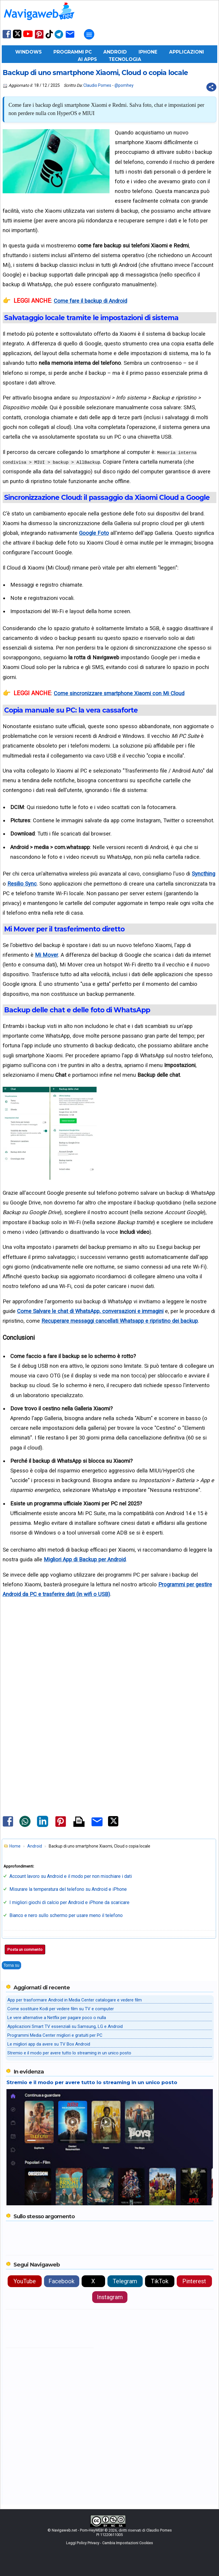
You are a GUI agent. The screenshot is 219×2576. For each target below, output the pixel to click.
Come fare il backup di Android (90, 301)
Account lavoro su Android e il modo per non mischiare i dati (70, 1876)
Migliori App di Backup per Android (85, 1559)
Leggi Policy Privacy (82, 2543)
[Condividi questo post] (211, 87)
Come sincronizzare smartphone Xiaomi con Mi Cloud (119, 693)
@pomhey (124, 85)
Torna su (11, 1965)
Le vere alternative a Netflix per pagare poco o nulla (56, 2017)
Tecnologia (125, 59)
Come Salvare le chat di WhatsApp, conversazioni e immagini (90, 1311)
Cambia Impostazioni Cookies (127, 2543)
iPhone (148, 52)
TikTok (160, 2281)
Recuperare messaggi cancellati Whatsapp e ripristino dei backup (119, 1321)
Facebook (61, 2281)
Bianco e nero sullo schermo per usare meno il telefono (66, 1915)
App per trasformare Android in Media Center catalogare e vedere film (74, 2000)
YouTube (25, 2281)
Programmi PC (72, 52)
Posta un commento (25, 1949)
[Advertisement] (109, 1674)
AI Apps (87, 59)
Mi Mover (46, 955)
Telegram (125, 2281)
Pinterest (194, 2281)
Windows (28, 52)
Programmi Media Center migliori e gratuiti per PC (54, 2035)
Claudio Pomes (97, 85)
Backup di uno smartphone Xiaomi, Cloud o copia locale (95, 73)
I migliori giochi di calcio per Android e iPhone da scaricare (69, 1902)
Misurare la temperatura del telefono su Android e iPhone (68, 1889)
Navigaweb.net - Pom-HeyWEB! (78, 2530)
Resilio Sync (22, 884)
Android (115, 52)
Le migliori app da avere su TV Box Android (48, 2044)
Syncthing (203, 874)
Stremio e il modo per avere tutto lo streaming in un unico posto (69, 2053)
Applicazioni (186, 52)
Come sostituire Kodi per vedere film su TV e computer (60, 2008)
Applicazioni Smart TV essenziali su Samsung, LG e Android (65, 2026)
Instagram (110, 2297)
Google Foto (94, 533)
